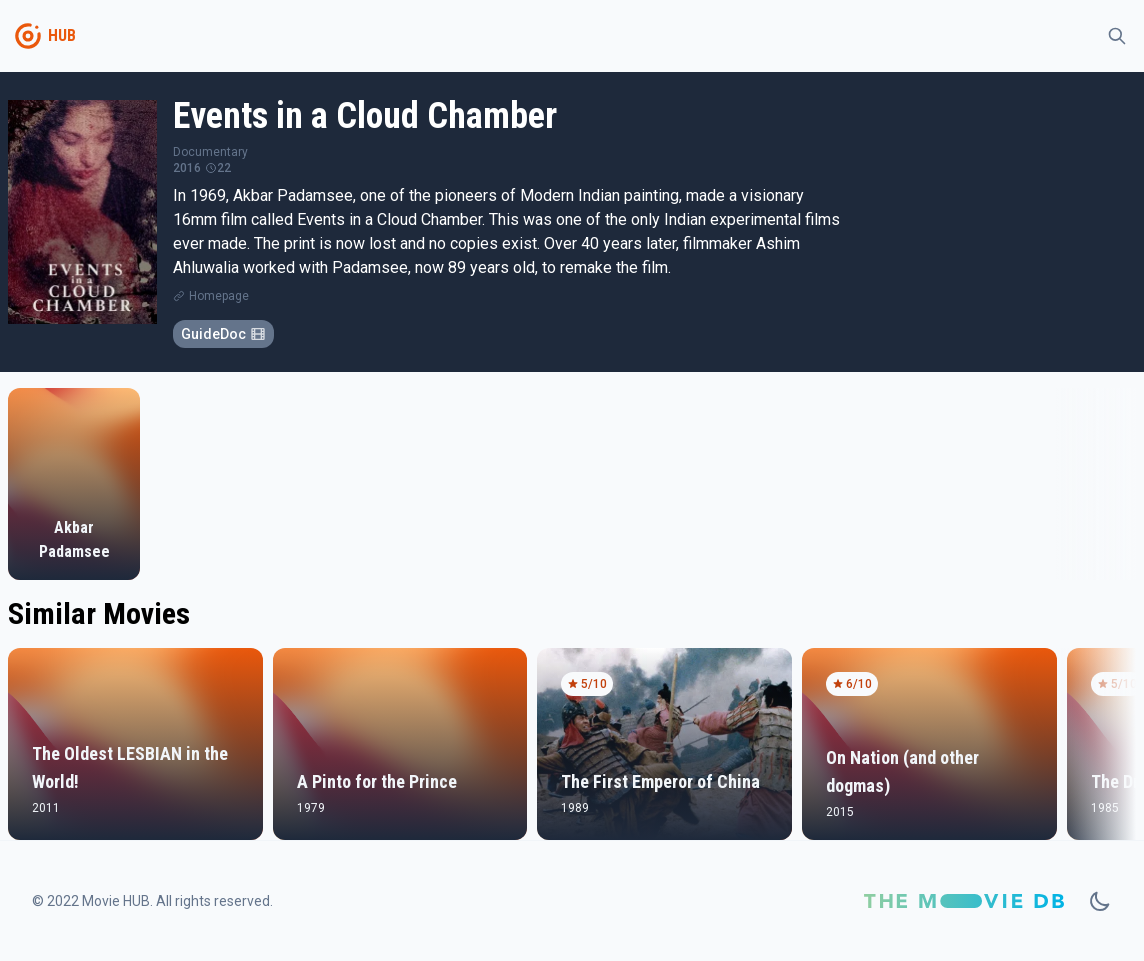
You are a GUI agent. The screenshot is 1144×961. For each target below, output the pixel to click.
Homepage (219, 296)
